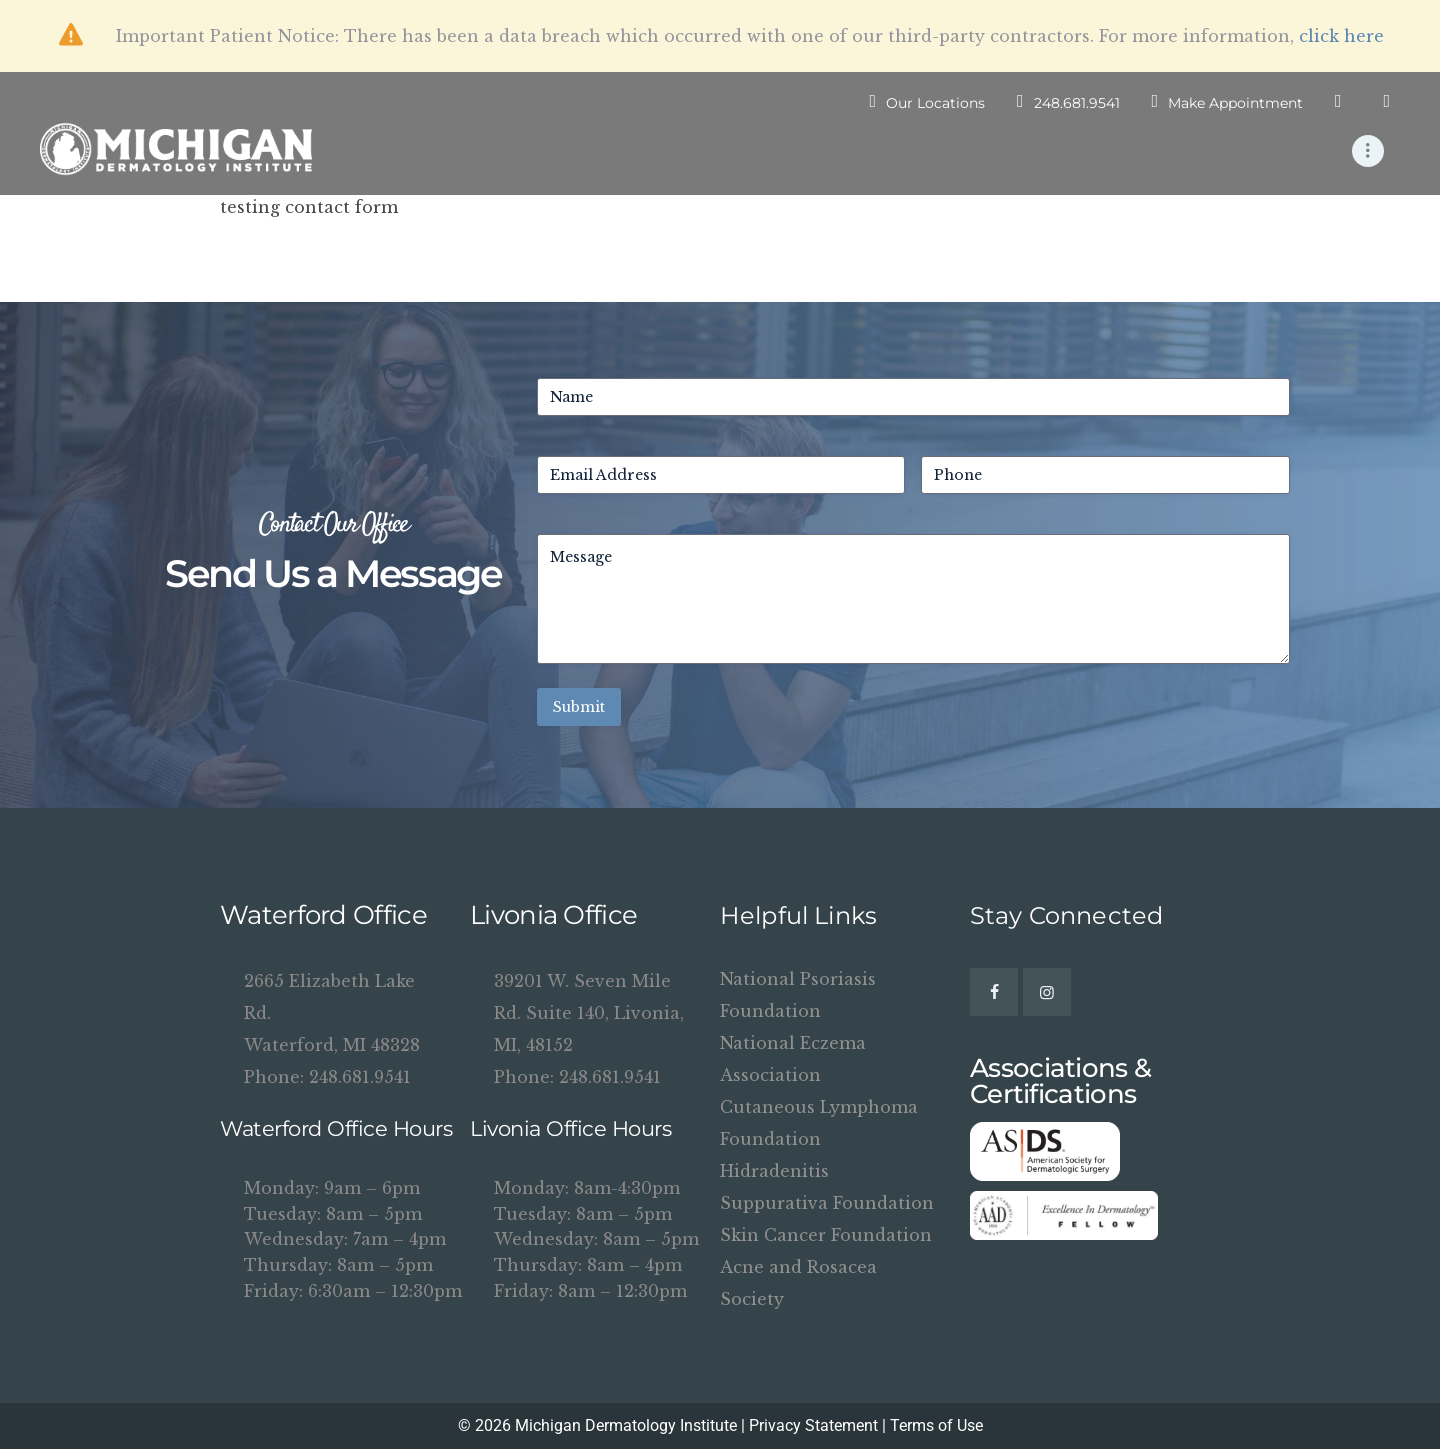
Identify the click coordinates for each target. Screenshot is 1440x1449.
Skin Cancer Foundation (826, 1235)
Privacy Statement (813, 1425)
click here (1341, 36)
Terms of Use (936, 1425)
